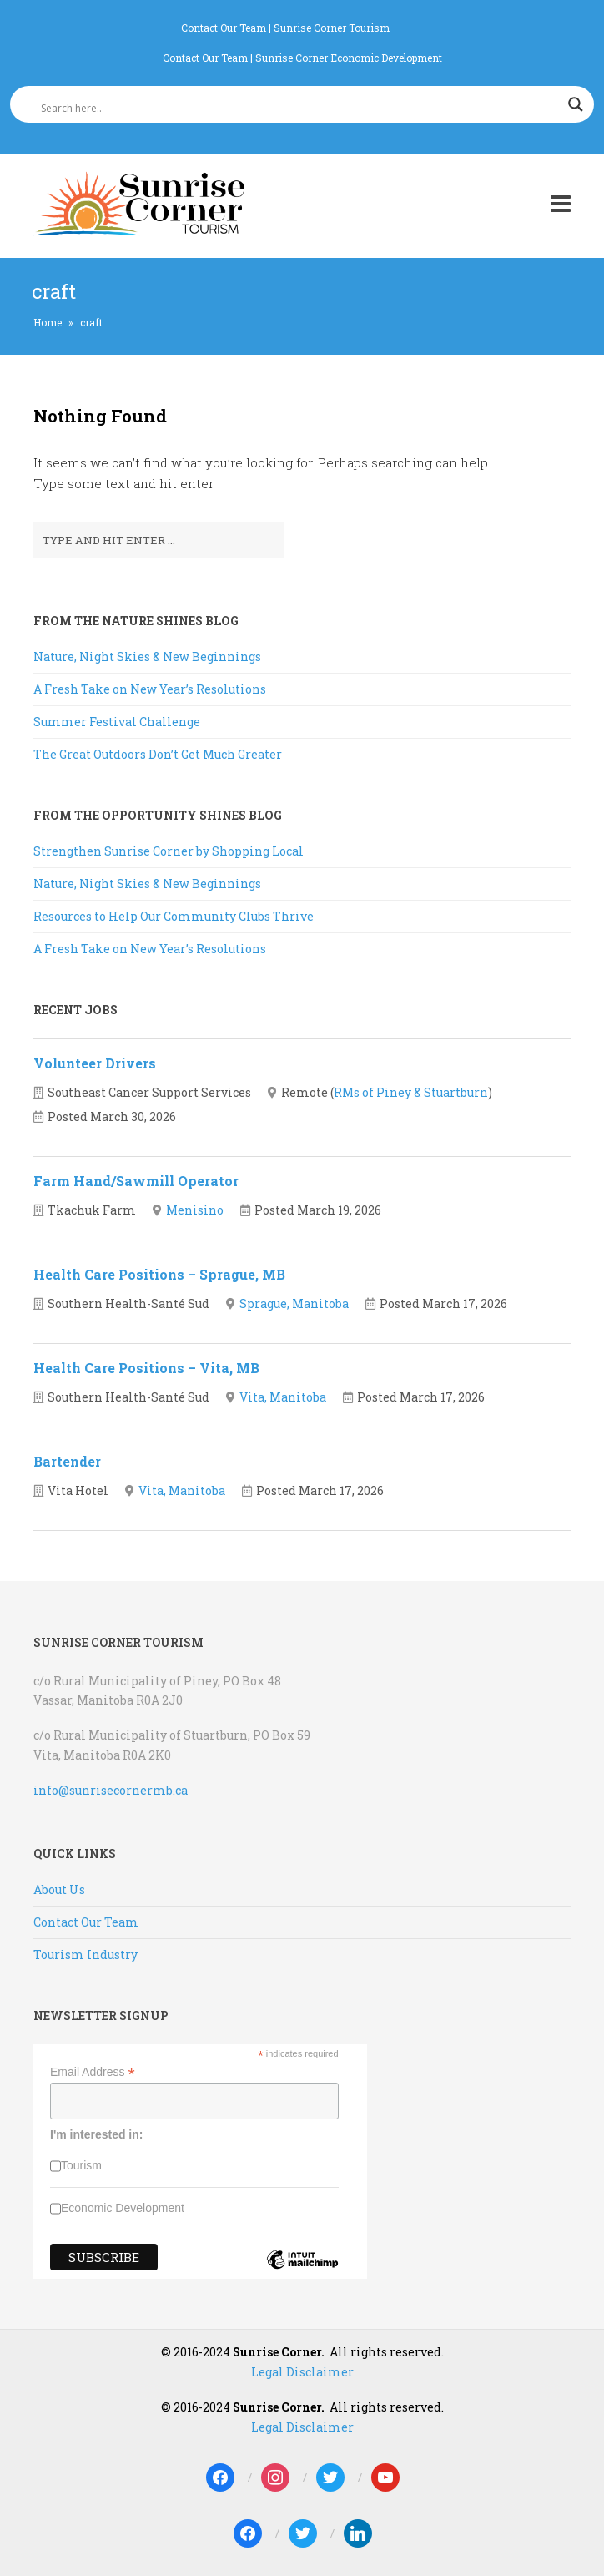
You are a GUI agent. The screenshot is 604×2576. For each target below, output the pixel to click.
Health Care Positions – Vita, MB (146, 1367)
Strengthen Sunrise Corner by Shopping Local (168, 851)
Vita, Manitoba (282, 1397)
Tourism (81, 2165)
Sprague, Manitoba (294, 1303)
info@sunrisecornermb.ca (110, 1790)
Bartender (67, 1461)
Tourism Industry (85, 1954)
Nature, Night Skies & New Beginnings (147, 656)
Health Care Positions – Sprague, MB (159, 1274)
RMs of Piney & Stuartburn (411, 1092)
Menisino (195, 1210)
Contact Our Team (223, 27)
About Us (59, 1889)
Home (47, 322)
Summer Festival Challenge (116, 722)
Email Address (92, 2072)
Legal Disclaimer (302, 2372)
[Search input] (294, 108)
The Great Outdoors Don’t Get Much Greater (157, 754)
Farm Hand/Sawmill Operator (136, 1181)
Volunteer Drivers (94, 1063)
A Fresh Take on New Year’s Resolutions (149, 689)
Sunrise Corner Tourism (332, 27)
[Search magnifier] (575, 104)
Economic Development (122, 2208)
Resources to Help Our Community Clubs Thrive (173, 916)
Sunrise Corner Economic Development (348, 57)
